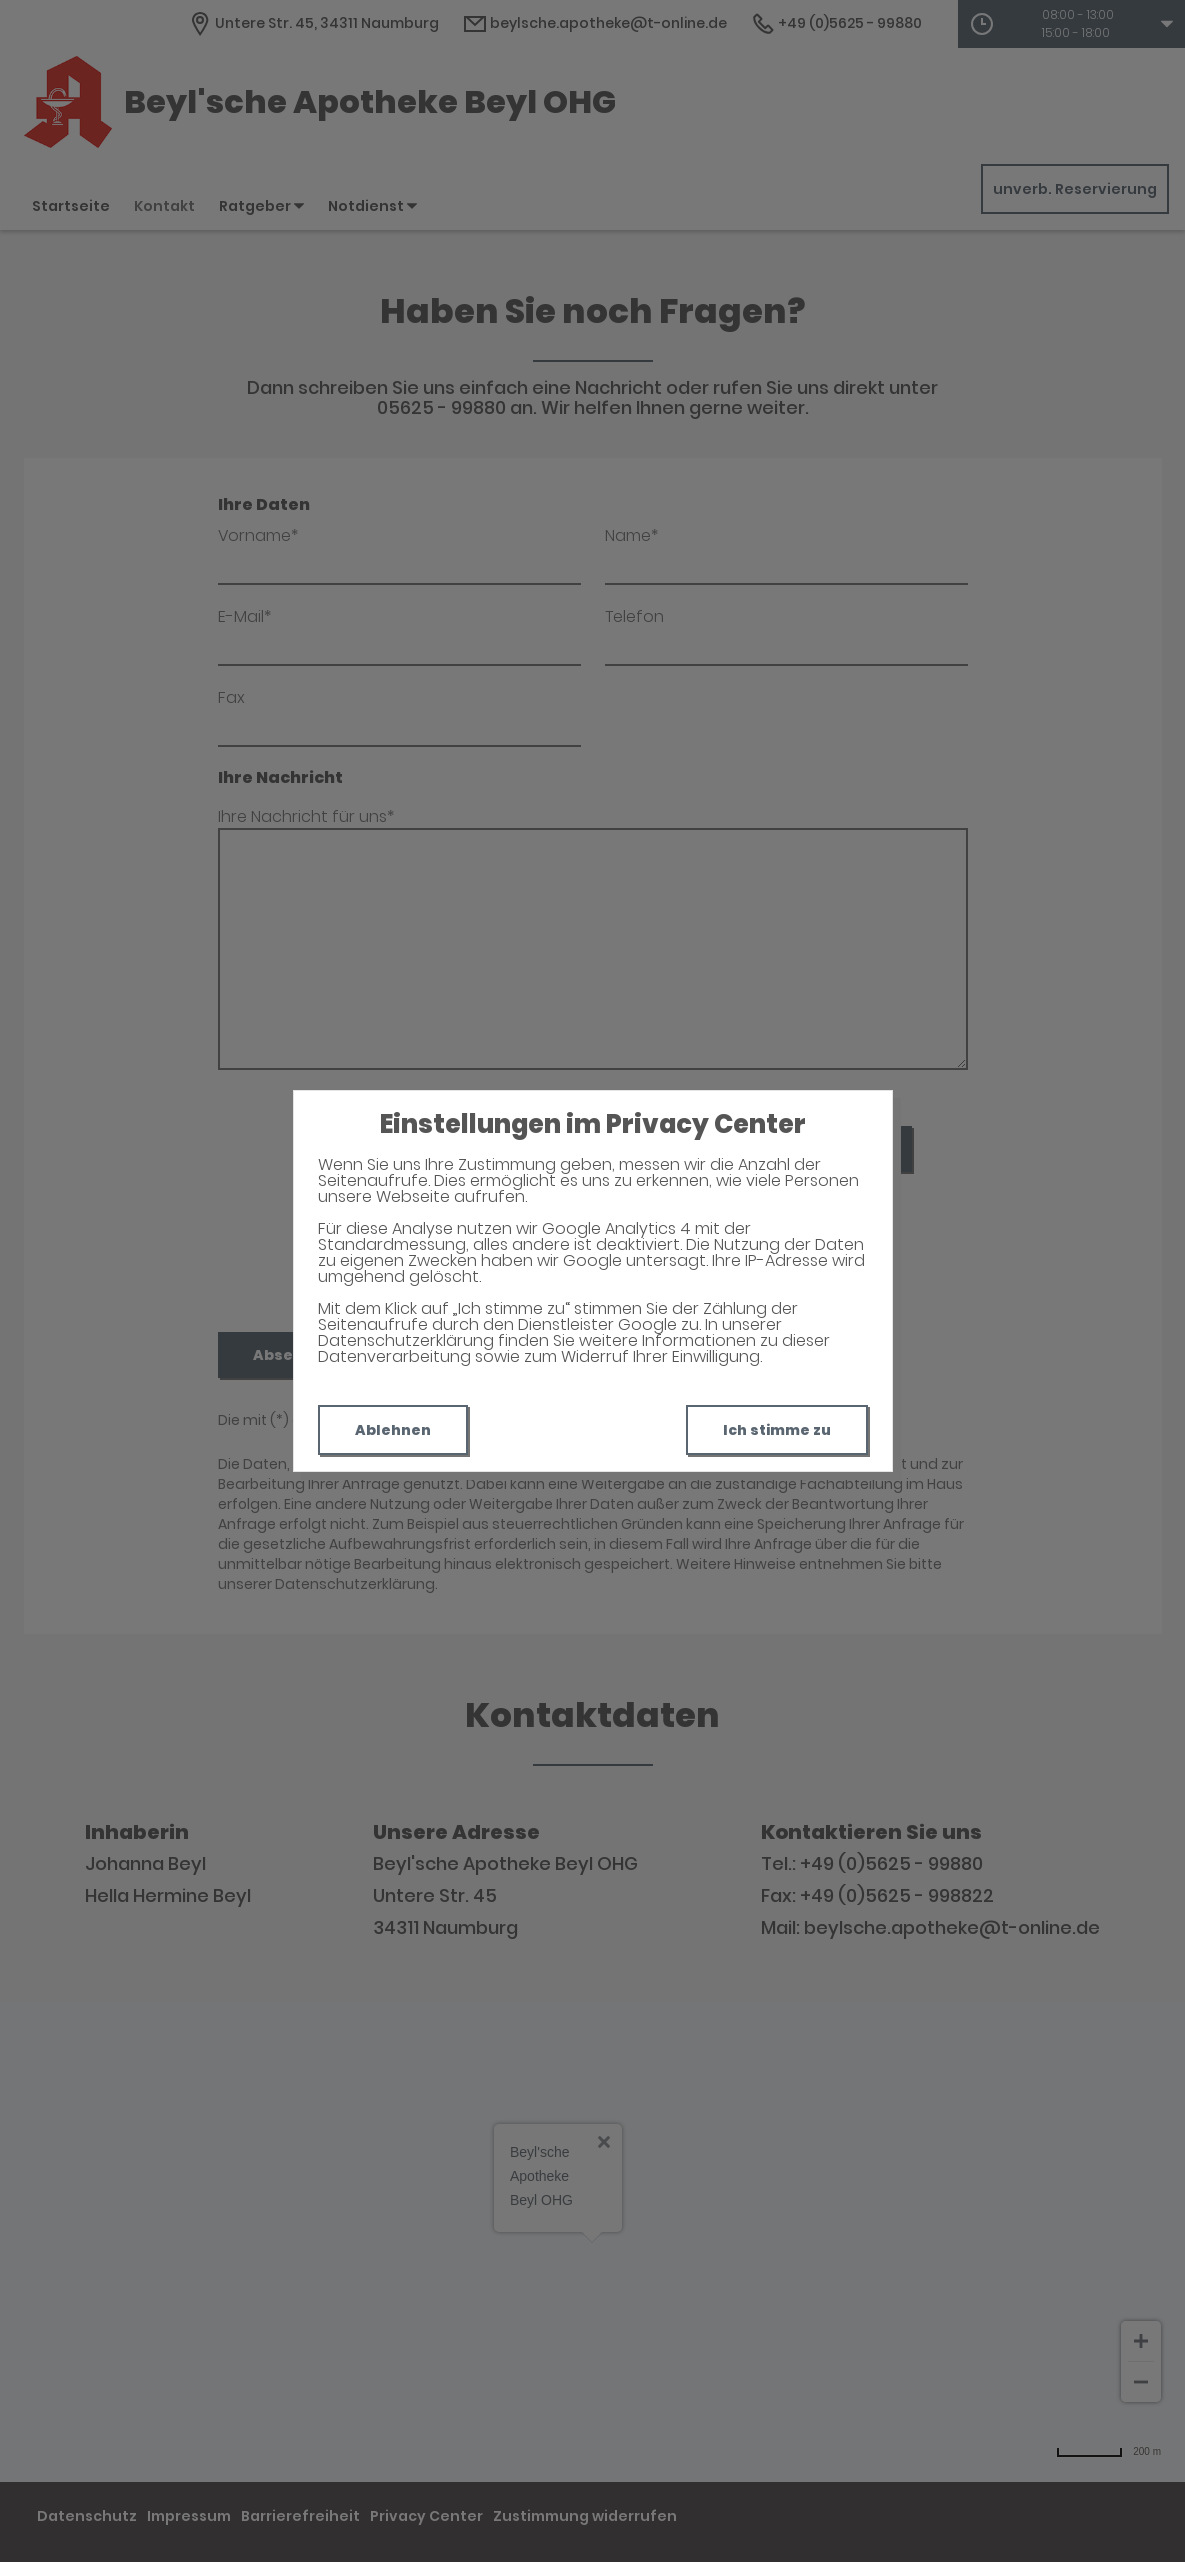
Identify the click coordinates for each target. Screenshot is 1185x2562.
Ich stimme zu (777, 1430)
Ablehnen (393, 1430)
